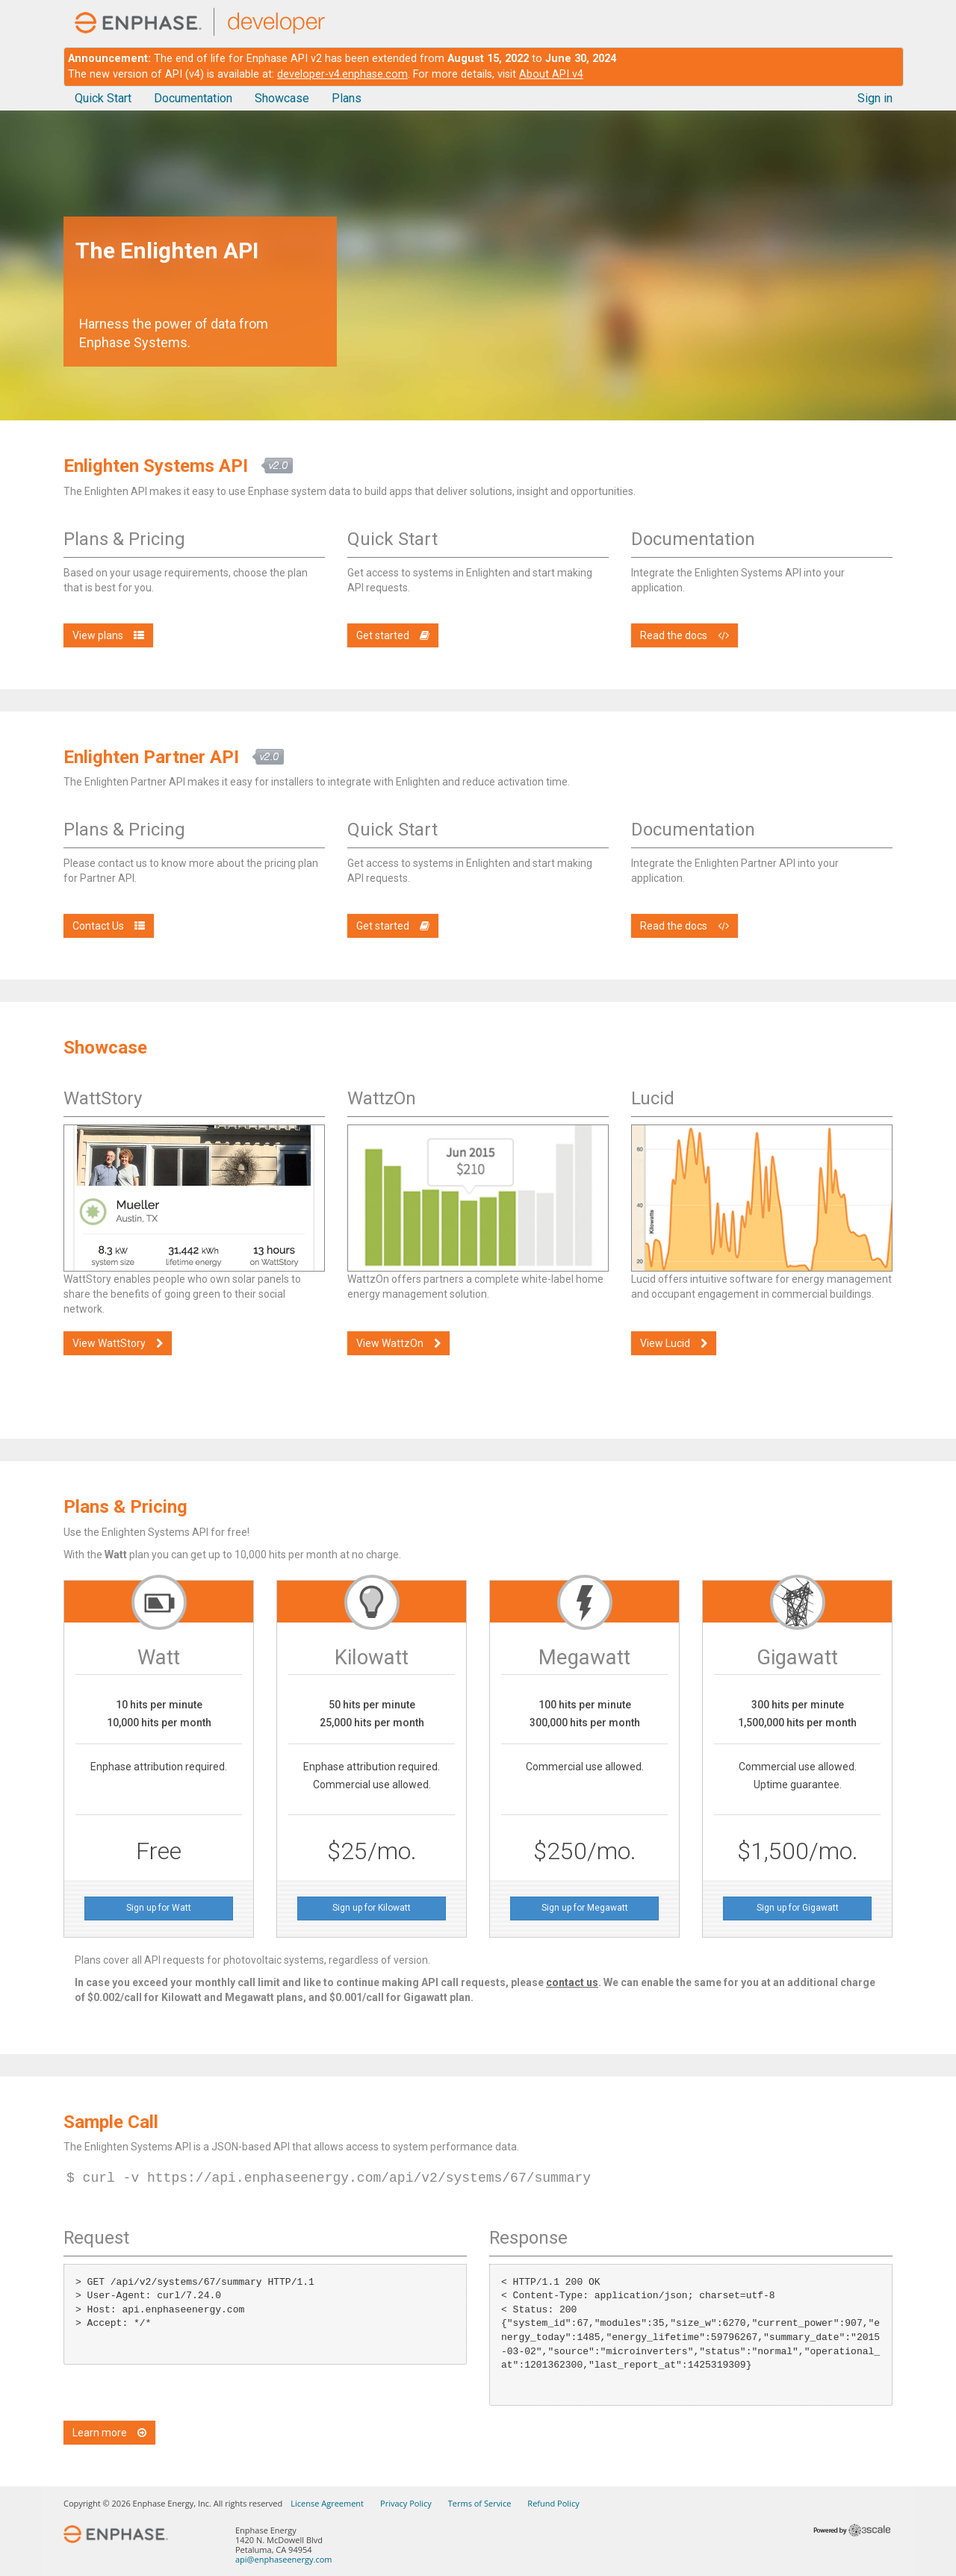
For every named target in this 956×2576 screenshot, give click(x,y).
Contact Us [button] (108, 926)
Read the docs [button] (684, 635)
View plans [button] (108, 635)
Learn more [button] (109, 2433)
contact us (572, 1982)
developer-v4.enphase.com (342, 74)
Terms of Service (480, 2503)
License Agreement (327, 2503)
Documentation (193, 98)
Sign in (875, 98)
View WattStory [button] (117, 1343)
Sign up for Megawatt (584, 1908)
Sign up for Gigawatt (798, 1908)
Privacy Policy (406, 2503)
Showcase (282, 98)
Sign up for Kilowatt (371, 1908)
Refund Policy (553, 2503)
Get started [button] (392, 635)
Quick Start (103, 98)
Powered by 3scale (852, 2530)
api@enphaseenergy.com (283, 2559)
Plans (346, 98)
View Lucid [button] (673, 1343)
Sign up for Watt (158, 1908)
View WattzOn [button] (398, 1343)
